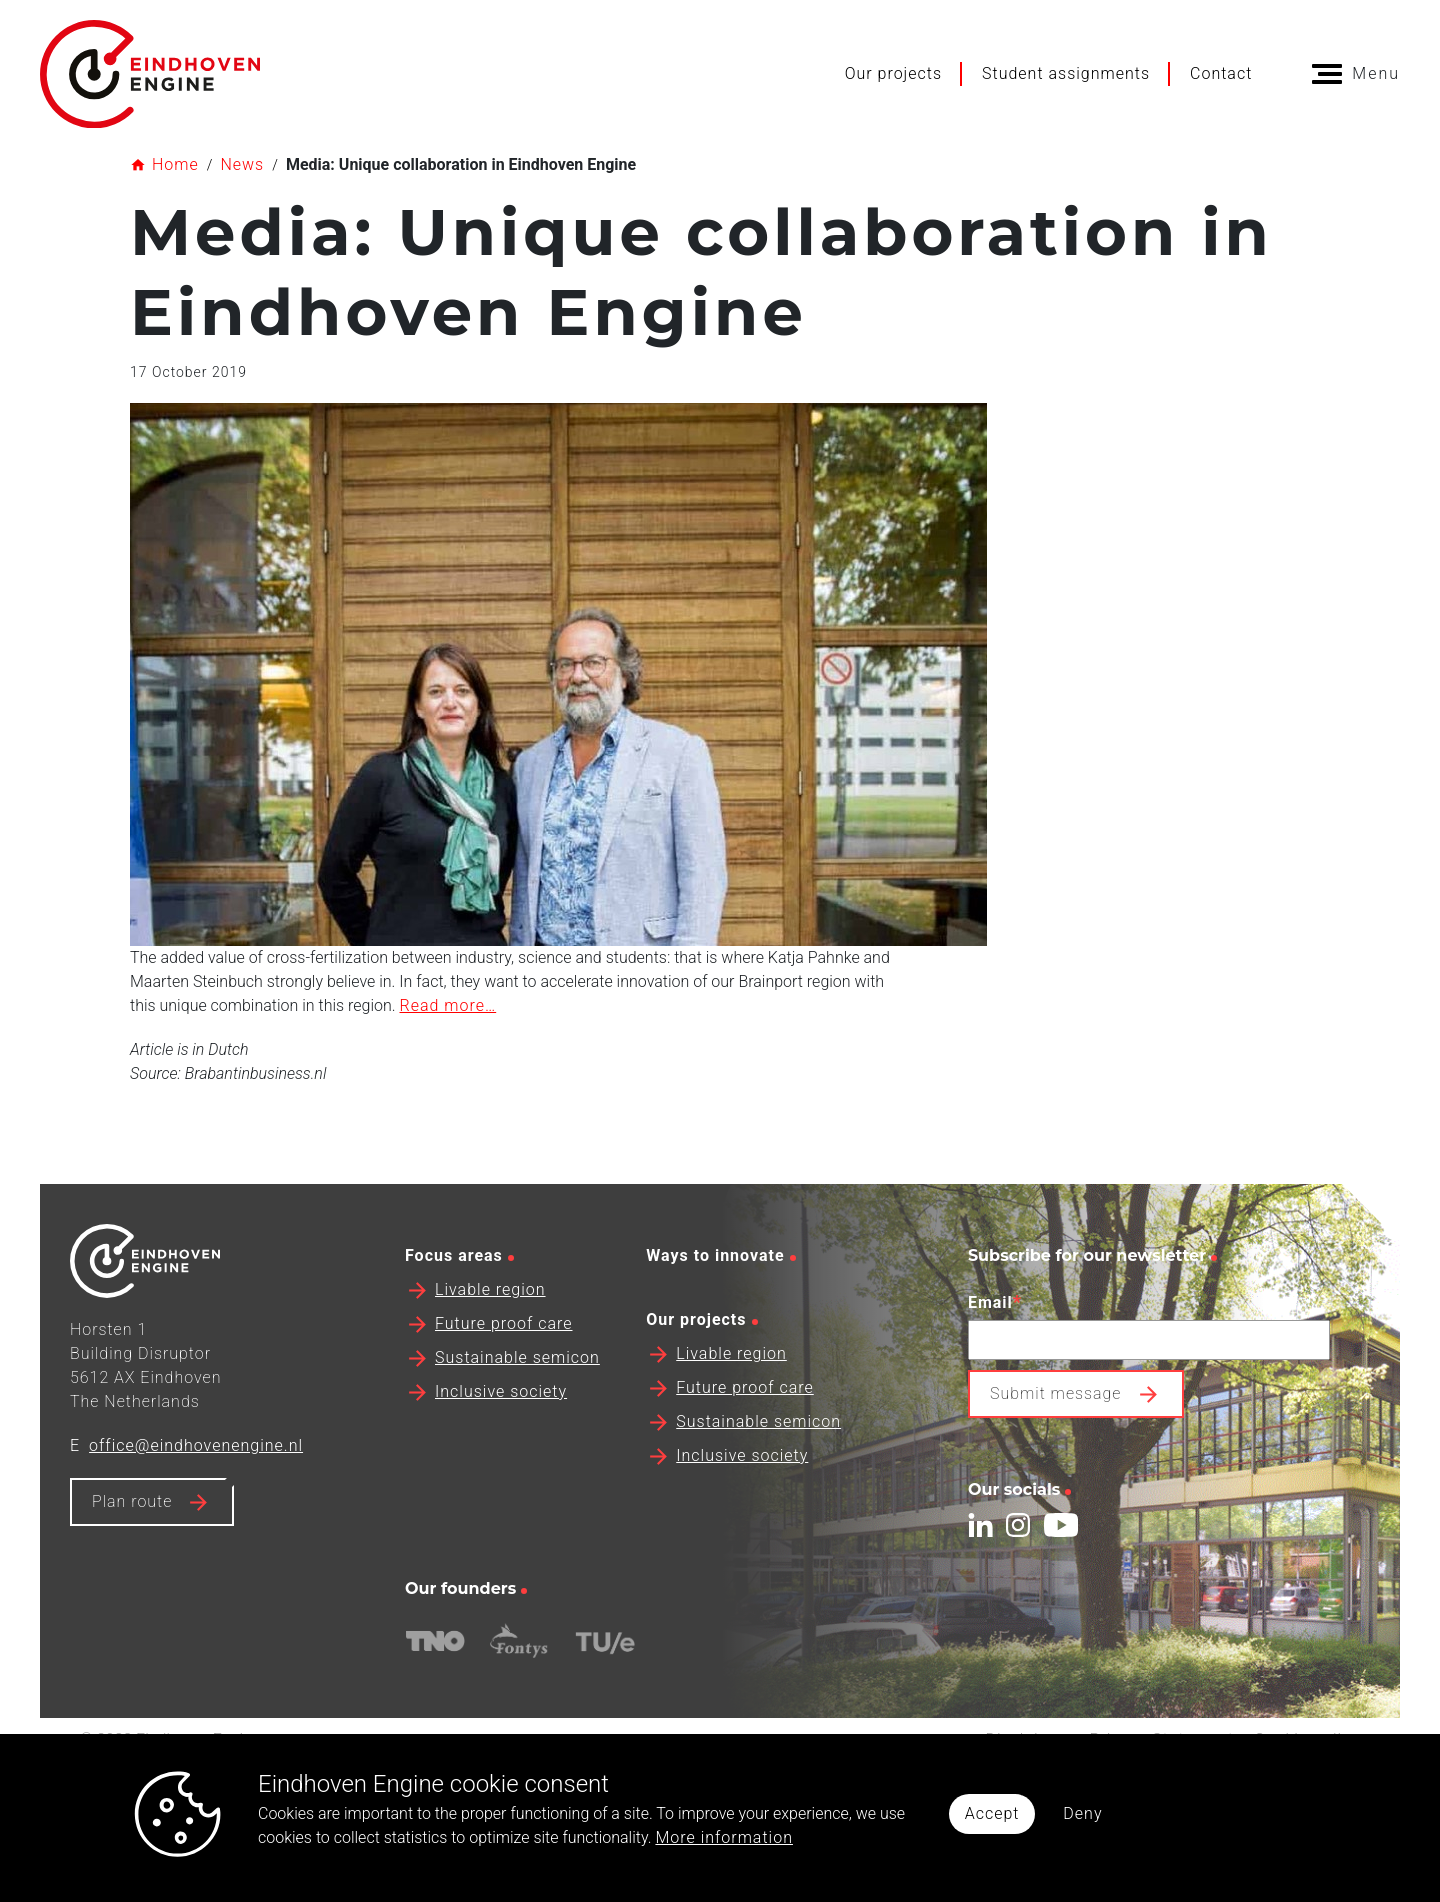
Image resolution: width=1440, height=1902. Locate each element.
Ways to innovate (715, 1296)
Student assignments (1066, 73)
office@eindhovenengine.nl (196, 1486)
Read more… (447, 1005)
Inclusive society (501, 1432)
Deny (1082, 1813)
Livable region (490, 1330)
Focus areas (454, 1296)
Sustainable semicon (517, 1398)
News (242, 164)
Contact (1221, 73)
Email (995, 1342)
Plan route (132, 1542)
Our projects (893, 73)
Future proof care (504, 1364)
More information (724, 1837)
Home (175, 164)
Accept (992, 1813)
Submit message (1056, 1434)
